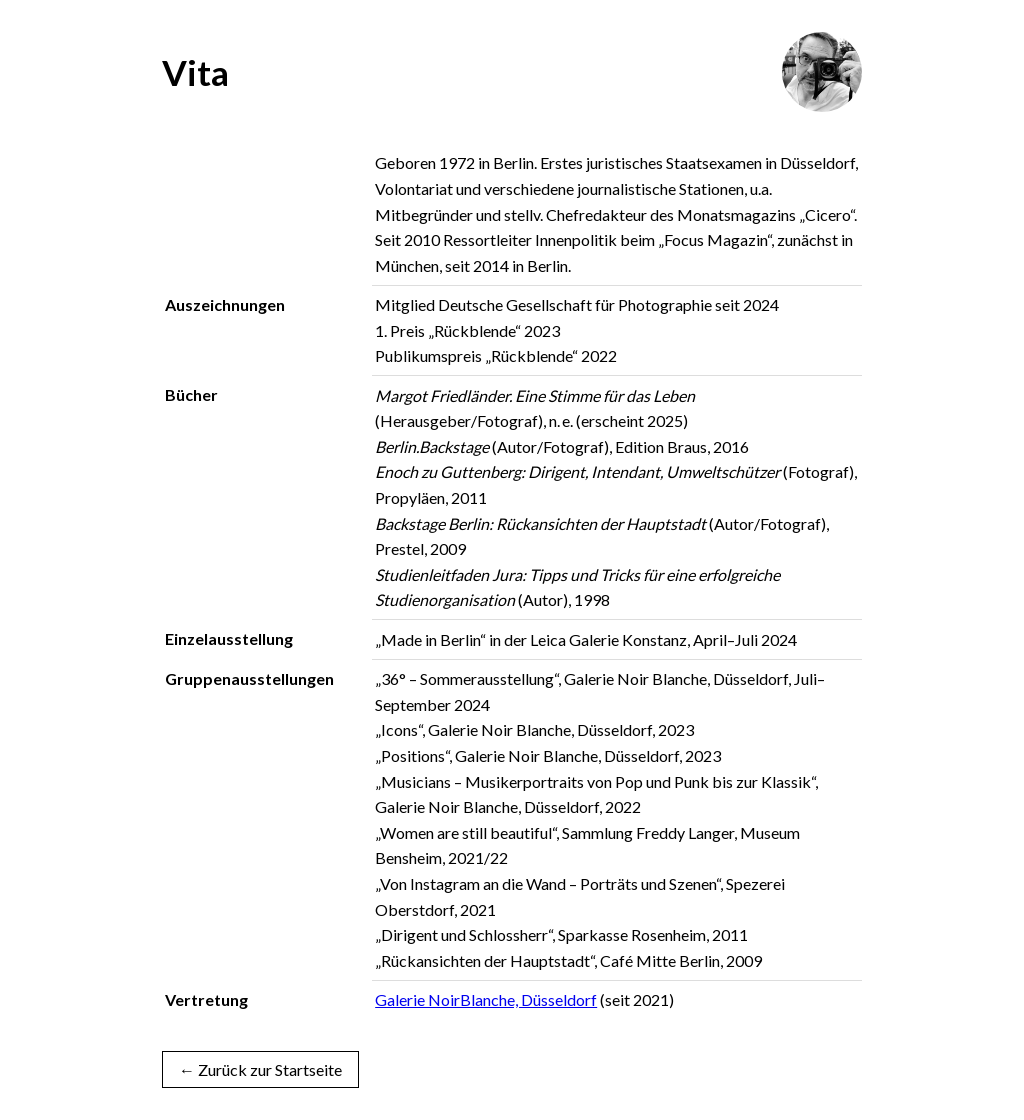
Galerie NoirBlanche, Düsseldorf (486, 999)
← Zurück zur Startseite (260, 1069)
